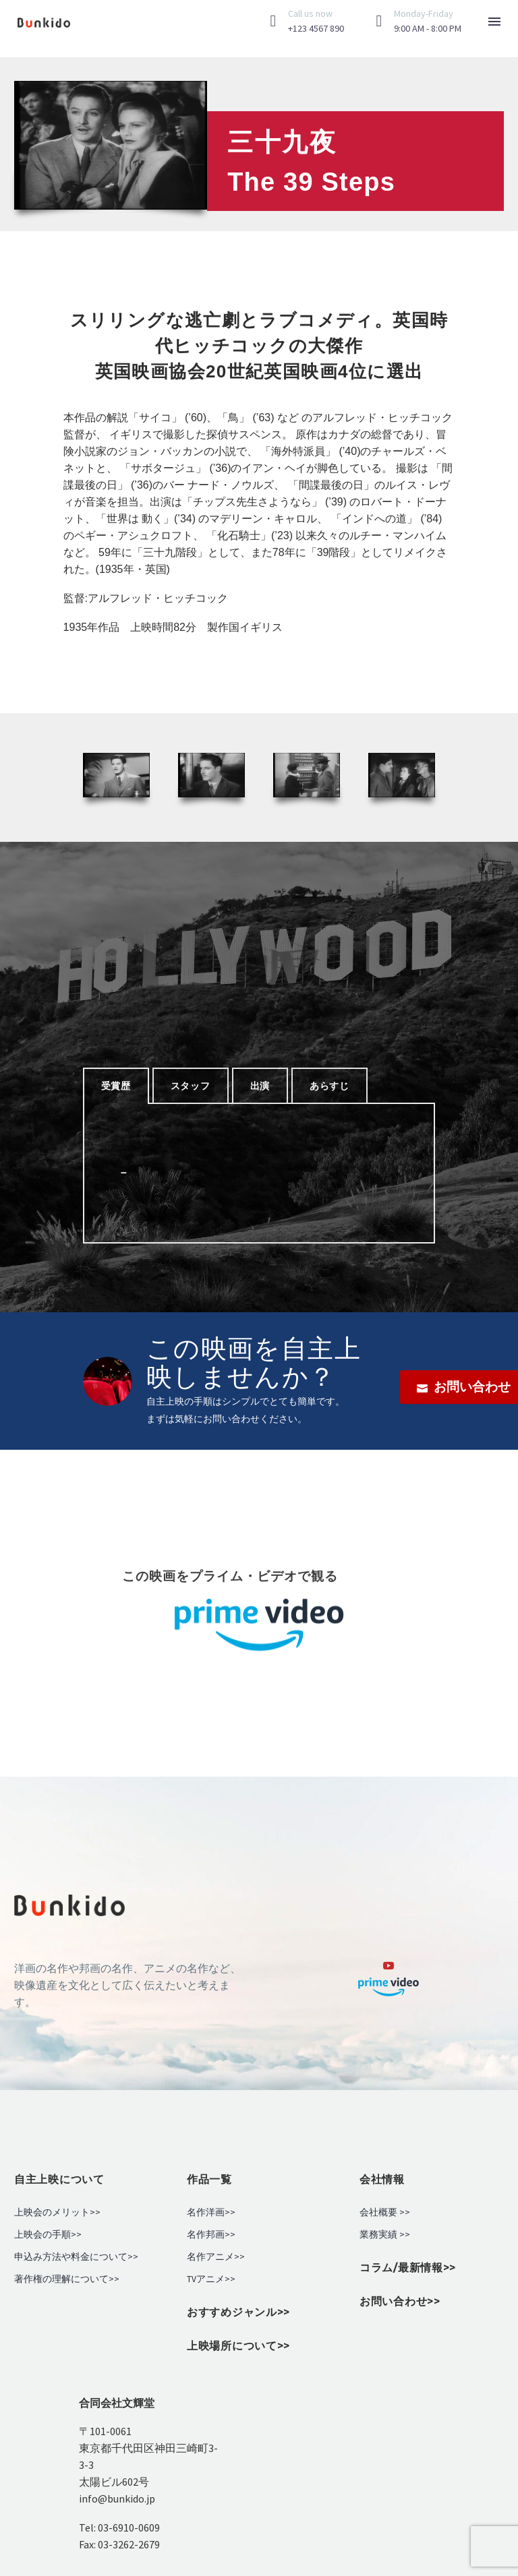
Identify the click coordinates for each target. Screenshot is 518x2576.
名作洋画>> (211, 2212)
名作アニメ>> (216, 2257)
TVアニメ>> (211, 2279)
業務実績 (378, 2234)
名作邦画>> (211, 2234)
